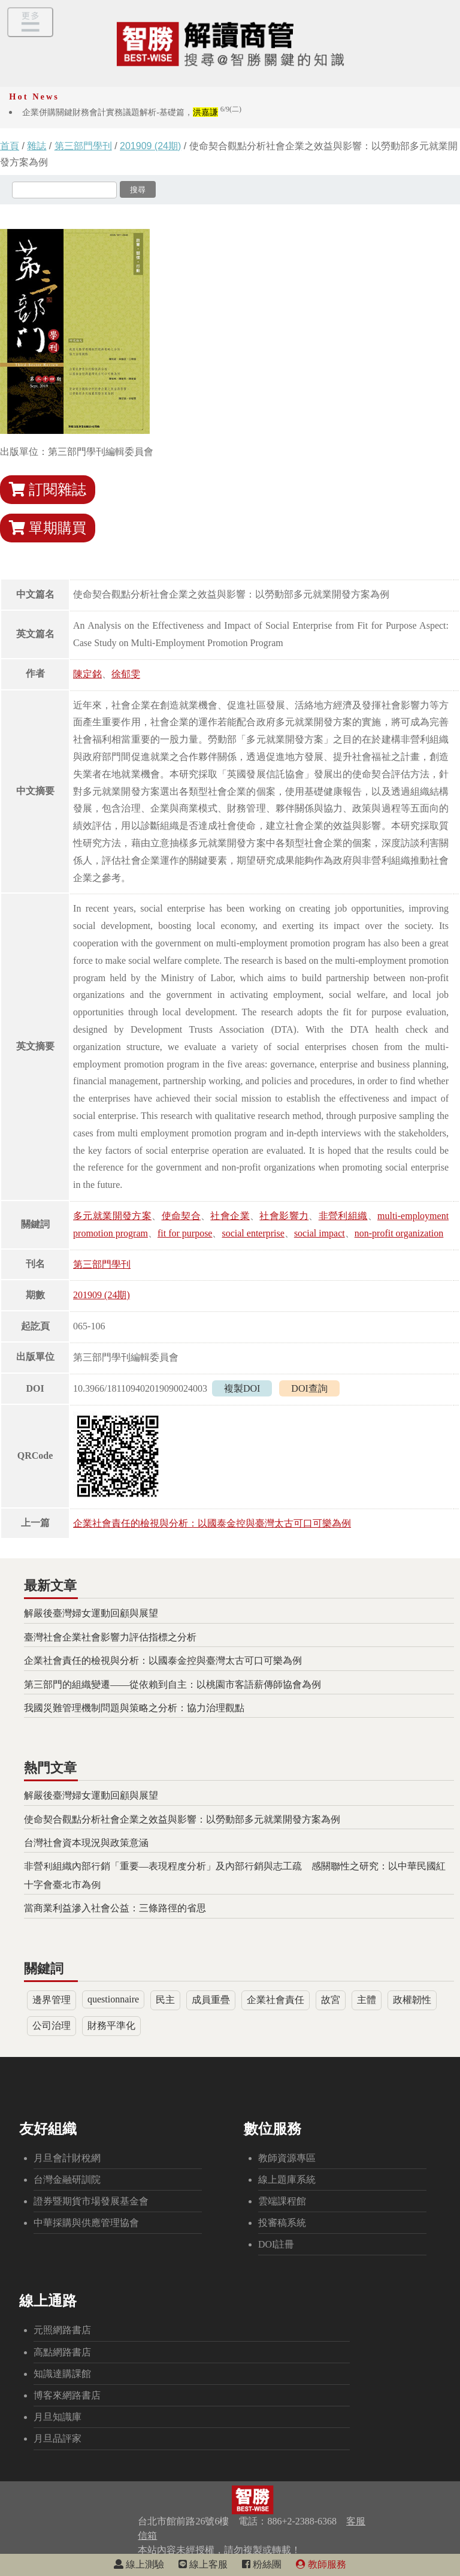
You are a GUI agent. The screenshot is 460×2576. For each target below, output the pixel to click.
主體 (366, 2000)
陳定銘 (87, 674)
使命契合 (181, 1216)
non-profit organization (399, 1233)
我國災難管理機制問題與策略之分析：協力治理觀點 (134, 1708)
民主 (165, 2000)
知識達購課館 (62, 2374)
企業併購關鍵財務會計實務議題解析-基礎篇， (131, 112)
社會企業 (230, 1216)
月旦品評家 (57, 2438)
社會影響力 (283, 1216)
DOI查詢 (309, 1388)
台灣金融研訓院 (67, 2179)
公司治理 (51, 2025)
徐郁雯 (125, 674)
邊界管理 (51, 2000)
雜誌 (36, 146)
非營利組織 (343, 1216)
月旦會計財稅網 (67, 2158)
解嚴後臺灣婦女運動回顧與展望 (91, 1613)
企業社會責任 (275, 2000)
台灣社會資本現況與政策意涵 (86, 1843)
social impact (319, 1233)
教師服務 (321, 2564)
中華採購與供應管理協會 (86, 2223)
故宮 (330, 2000)
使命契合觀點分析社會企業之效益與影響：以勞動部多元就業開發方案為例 (182, 1819)
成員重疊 (211, 2000)
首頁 (9, 146)
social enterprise (253, 1233)
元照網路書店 (62, 2330)
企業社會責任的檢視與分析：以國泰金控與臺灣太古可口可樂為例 (212, 1523)
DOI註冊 (276, 2244)
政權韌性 (412, 2000)
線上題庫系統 (287, 2179)
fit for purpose (185, 1233)
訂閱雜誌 (47, 489)
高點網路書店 (62, 2352)
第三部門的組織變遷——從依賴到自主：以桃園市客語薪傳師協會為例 (172, 1684)
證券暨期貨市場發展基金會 (91, 2201)
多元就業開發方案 (112, 1216)
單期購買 (47, 528)
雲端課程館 (282, 2201)
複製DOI (242, 1388)
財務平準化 (111, 2025)
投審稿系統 (282, 2223)
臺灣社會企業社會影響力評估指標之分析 (110, 1637)
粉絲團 (262, 2564)
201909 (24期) (150, 146)
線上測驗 (139, 2564)
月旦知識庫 (57, 2417)
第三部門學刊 (83, 146)
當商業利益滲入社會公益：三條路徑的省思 (115, 1908)
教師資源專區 (287, 2158)
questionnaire (113, 1999)
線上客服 (203, 2564)
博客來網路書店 (67, 2395)
